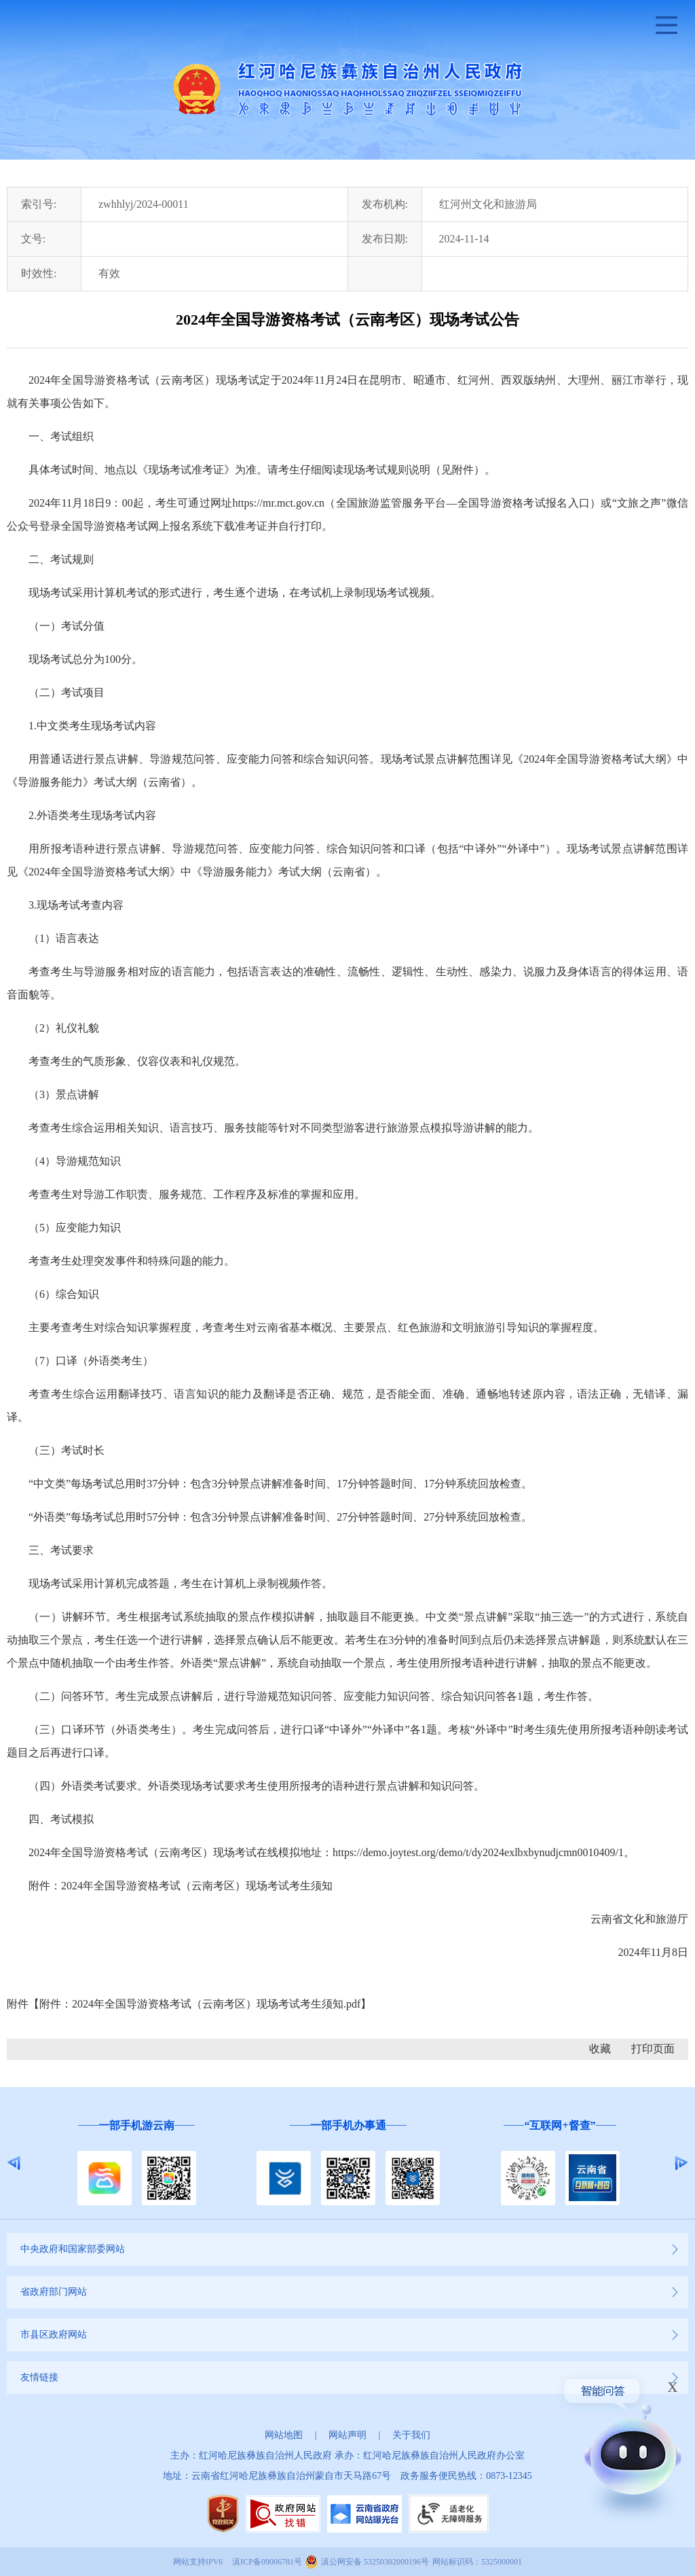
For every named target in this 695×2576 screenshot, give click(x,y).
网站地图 (284, 2435)
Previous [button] (14, 2163)
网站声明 (347, 2435)
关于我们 (411, 2435)
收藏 (600, 2048)
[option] (136, 2163)
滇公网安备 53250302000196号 (375, 2561)
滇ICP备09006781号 (267, 2561)
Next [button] (681, 2163)
